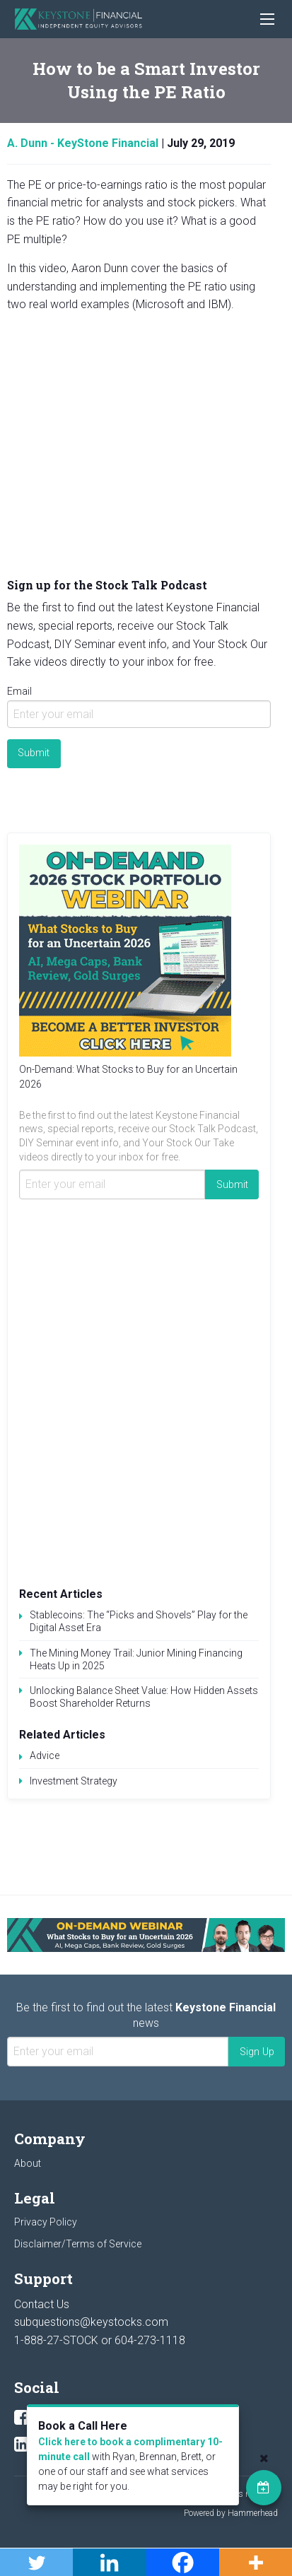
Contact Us (41, 2304)
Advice (44, 1755)
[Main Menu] (267, 19)
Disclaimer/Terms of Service (77, 2243)
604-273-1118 (150, 2340)
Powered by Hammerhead (231, 2513)
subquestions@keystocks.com (91, 2322)
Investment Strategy (73, 1781)
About (27, 2163)
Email (19, 691)
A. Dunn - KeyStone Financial (82, 143)
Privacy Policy (45, 2222)
